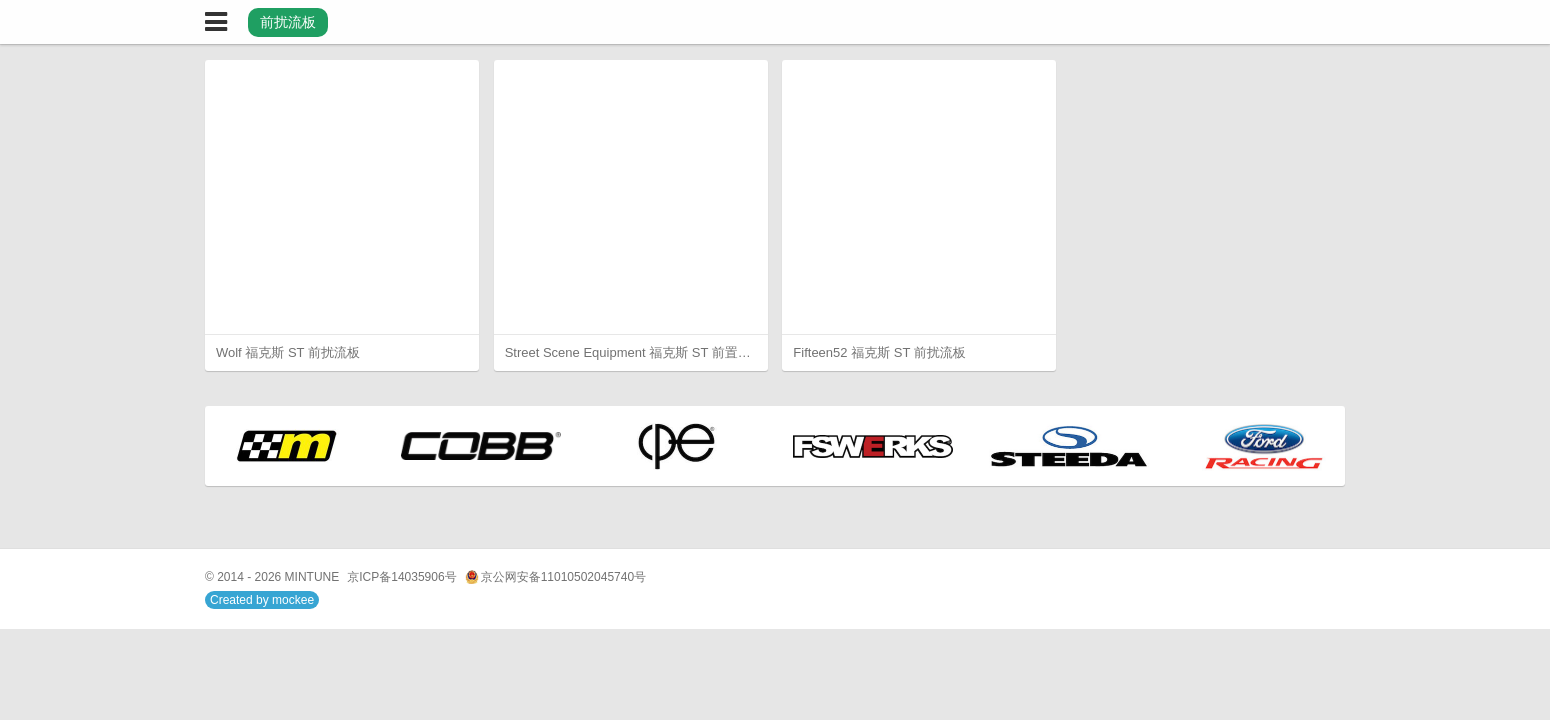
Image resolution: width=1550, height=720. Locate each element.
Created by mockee (262, 600)
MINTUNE (312, 577)
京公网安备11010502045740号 (555, 577)
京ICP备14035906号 (401, 577)
